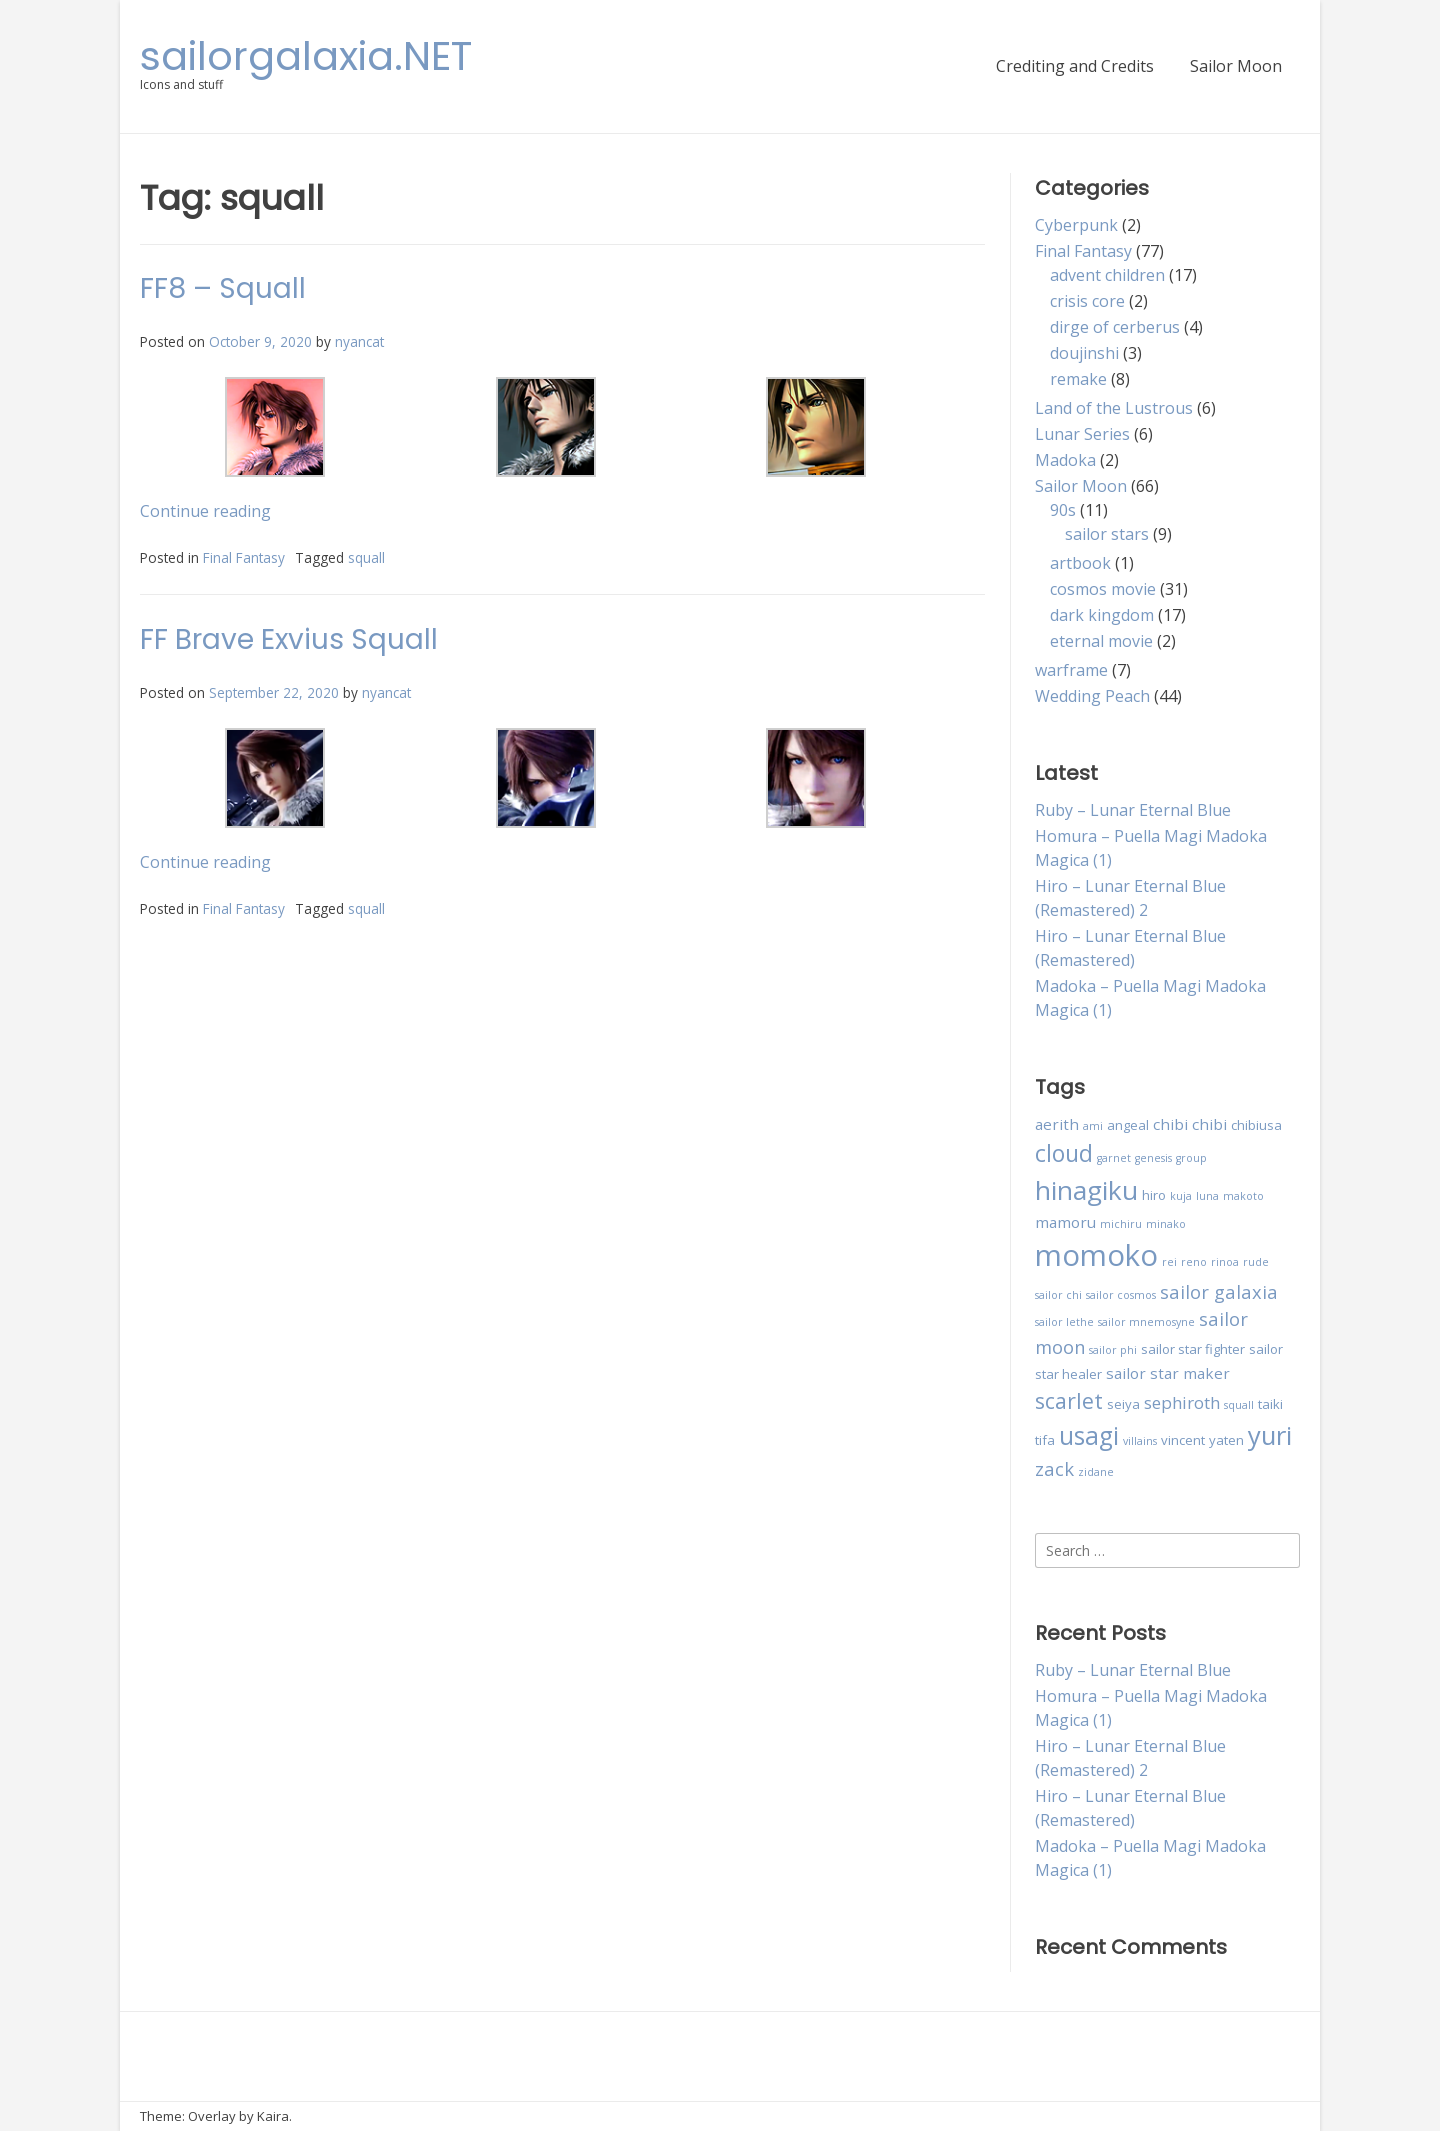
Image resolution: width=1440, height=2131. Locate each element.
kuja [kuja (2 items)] (1181, 1196)
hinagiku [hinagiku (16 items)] (1086, 1190)
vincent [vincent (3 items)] (1183, 1440)
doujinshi (1084, 353)
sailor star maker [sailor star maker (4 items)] (1168, 1373)
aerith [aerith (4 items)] (1057, 1124)
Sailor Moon (1236, 66)
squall (366, 557)
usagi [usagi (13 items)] (1089, 1435)
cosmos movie (1103, 589)
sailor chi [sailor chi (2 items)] (1058, 1295)
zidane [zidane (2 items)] (1096, 1472)
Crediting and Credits (1075, 66)
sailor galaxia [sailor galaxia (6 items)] (1219, 1291)
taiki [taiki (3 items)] (1270, 1404)
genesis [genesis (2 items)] (1153, 1158)
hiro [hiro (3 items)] (1154, 1195)
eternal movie (1101, 641)
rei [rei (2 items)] (1169, 1262)
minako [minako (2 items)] (1166, 1224)
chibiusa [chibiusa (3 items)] (1256, 1125)
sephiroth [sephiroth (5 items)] (1182, 1402)
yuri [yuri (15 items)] (1270, 1435)
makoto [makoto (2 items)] (1243, 1196)
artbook (1080, 563)
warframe (1071, 670)
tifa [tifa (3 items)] (1045, 1440)
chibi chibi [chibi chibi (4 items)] (1190, 1124)
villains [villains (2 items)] (1140, 1441)
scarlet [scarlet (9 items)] (1069, 1400)
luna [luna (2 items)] (1207, 1196)
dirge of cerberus (1115, 327)
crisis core (1087, 301)
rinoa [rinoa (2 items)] (1225, 1262)
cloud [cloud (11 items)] (1064, 1153)
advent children (1107, 275)
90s (1063, 510)
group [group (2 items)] (1191, 1158)
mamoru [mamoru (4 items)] (1065, 1222)
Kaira (273, 2116)
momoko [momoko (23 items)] (1096, 1255)
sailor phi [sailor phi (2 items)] (1113, 1350)
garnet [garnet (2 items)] (1114, 1158)
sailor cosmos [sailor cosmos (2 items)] (1121, 1295)
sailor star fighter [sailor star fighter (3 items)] (1193, 1349)
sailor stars (1107, 534)
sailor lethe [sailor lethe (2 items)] (1064, 1322)
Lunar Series (1082, 434)
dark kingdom (1102, 615)
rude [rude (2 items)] (1256, 1262)
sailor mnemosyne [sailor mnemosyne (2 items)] (1146, 1322)
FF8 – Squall (223, 288)
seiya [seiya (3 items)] (1123, 1404)
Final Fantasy (244, 557)
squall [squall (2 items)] (1239, 1405)
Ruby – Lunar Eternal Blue (1133, 810)
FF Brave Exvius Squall (289, 639)
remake (1078, 379)
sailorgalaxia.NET (306, 56)
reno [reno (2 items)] (1194, 1262)
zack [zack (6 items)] (1054, 1468)
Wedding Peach (1092, 696)
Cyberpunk (1076, 225)
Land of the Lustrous (1114, 408)
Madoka (1065, 460)
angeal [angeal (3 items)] (1128, 1125)
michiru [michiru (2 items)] (1121, 1224)
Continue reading (205, 511)
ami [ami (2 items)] (1093, 1126)
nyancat (359, 341)
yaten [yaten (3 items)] (1226, 1440)
